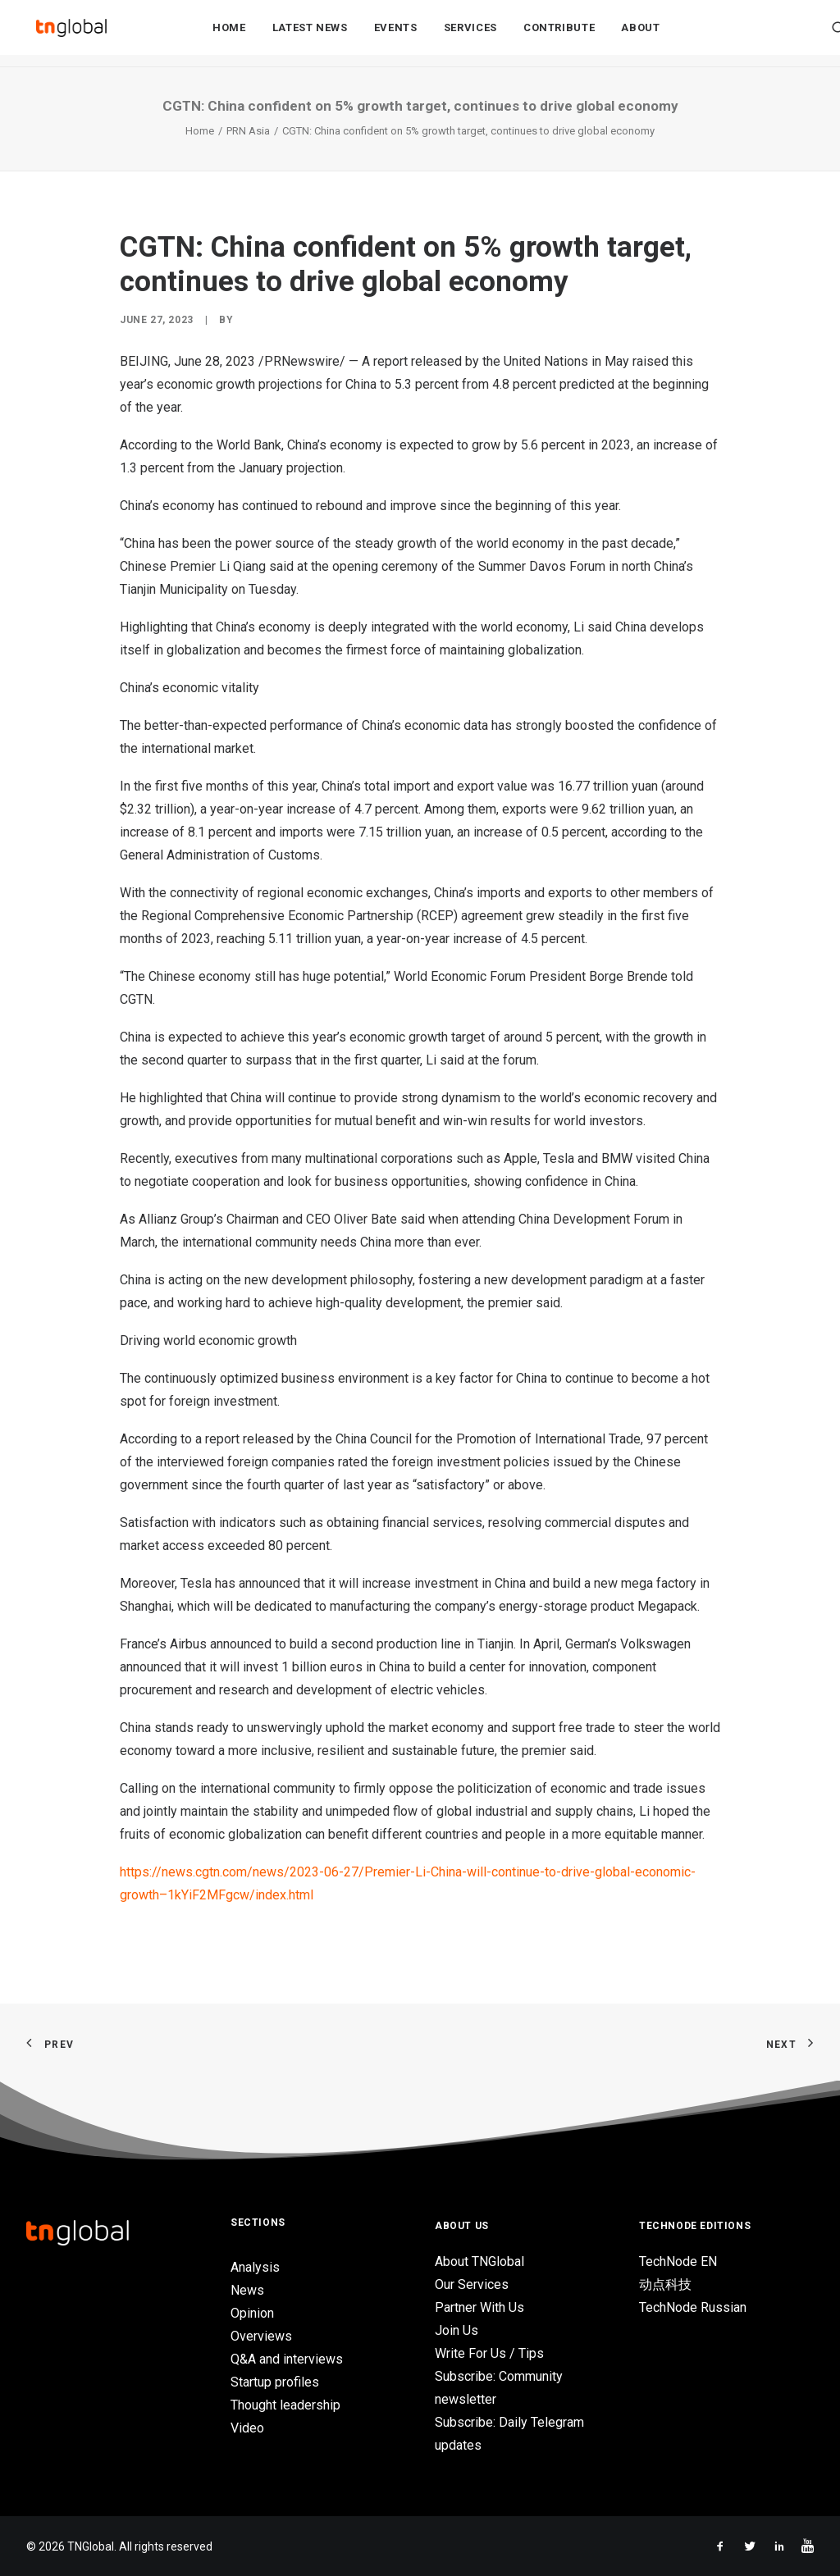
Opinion (252, 2313)
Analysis (255, 2267)
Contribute (559, 34)
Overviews (261, 2336)
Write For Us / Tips (489, 2353)
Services (470, 34)
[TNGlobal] (71, 33)
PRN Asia (248, 131)
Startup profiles (275, 2382)
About (640, 34)
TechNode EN (678, 2261)
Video (247, 2428)
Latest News (310, 34)
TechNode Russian (692, 2307)
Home (229, 34)
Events (396, 34)
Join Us (456, 2330)
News (247, 2290)
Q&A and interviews (287, 2359)
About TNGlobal (479, 2261)
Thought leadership (285, 2405)
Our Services (472, 2284)
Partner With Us (479, 2307)
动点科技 (665, 2284)
